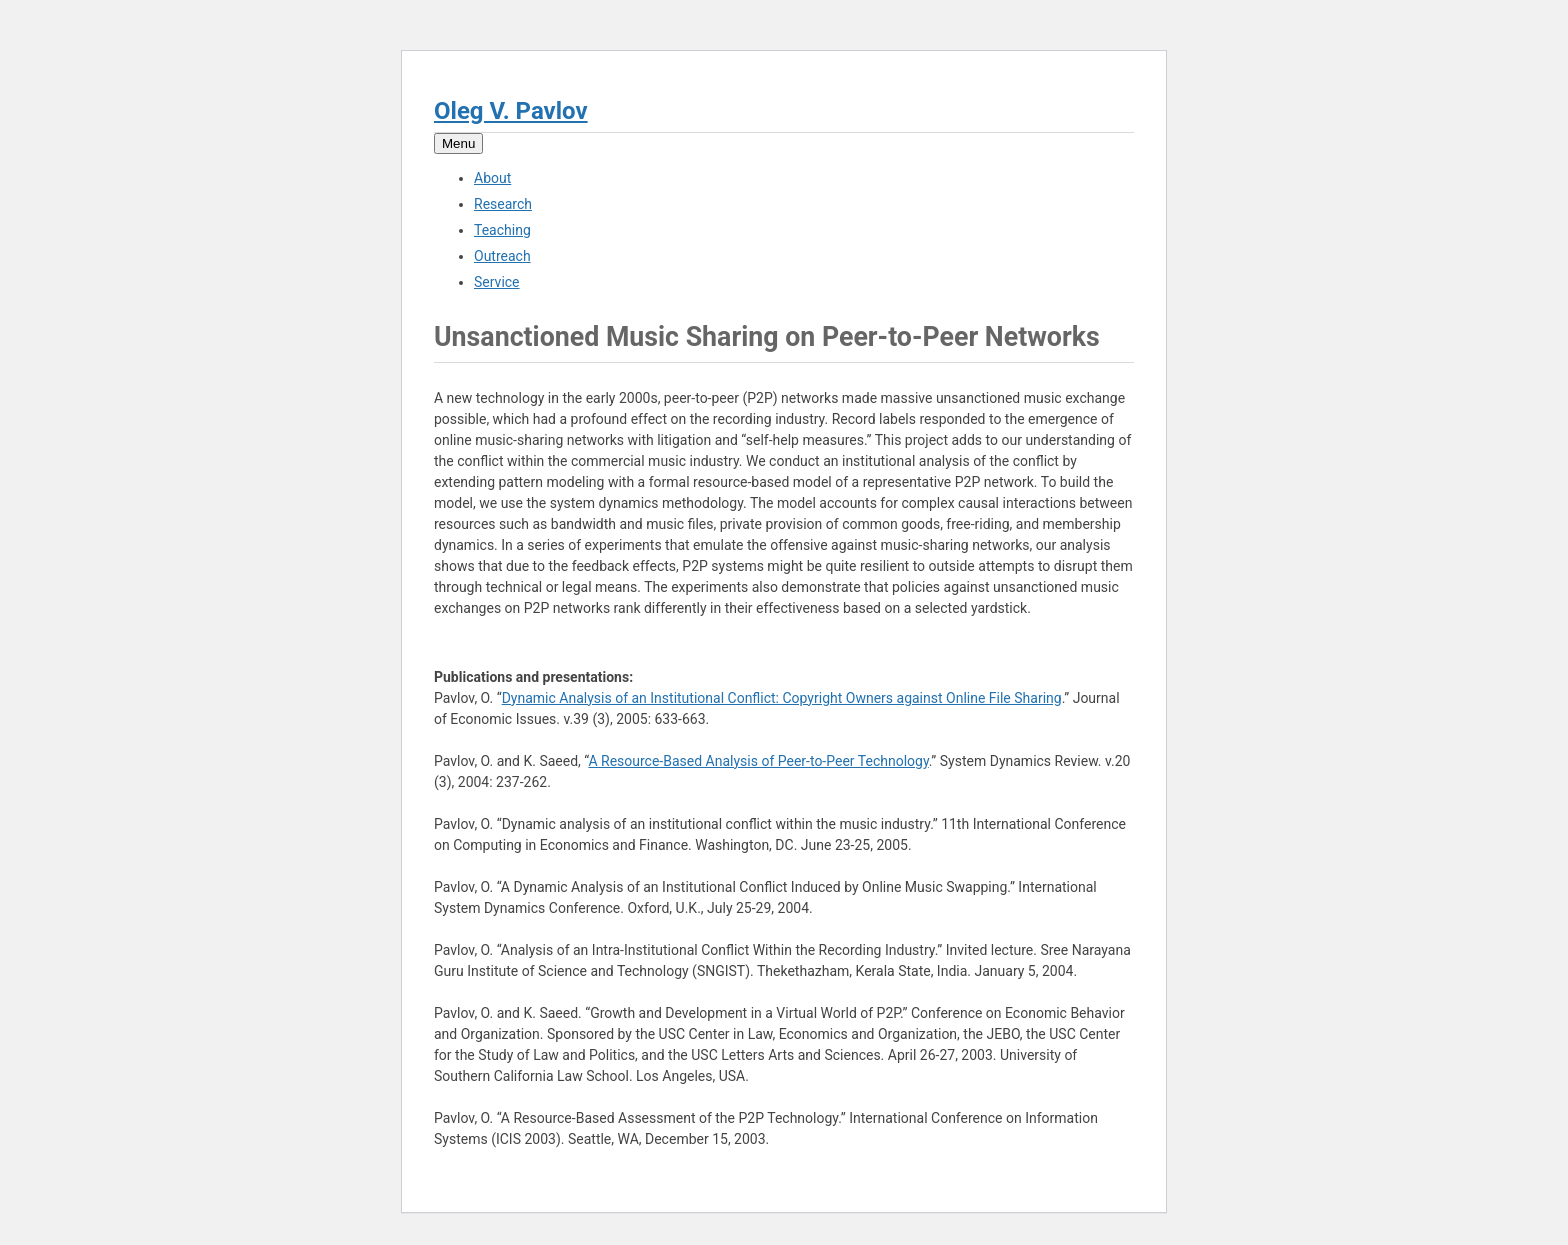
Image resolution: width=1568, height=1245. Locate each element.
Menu (458, 143)
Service (497, 282)
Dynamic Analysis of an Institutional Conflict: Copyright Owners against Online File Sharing (782, 698)
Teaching (502, 230)
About (492, 178)
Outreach (502, 256)
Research (503, 204)
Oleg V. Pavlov (511, 111)
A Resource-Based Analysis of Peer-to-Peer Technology (758, 761)
